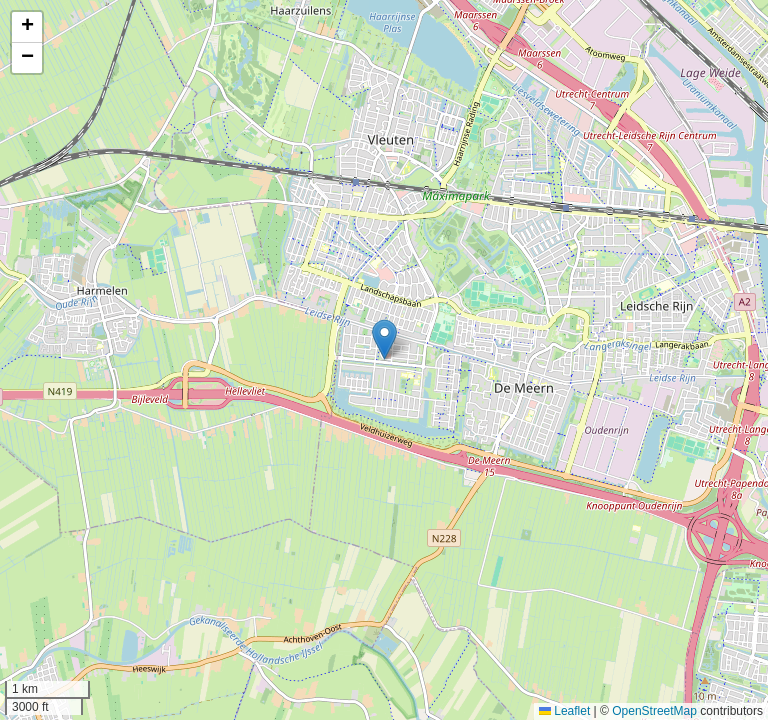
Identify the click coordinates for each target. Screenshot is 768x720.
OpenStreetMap (654, 711)
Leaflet (564, 711)
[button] (384, 339)
